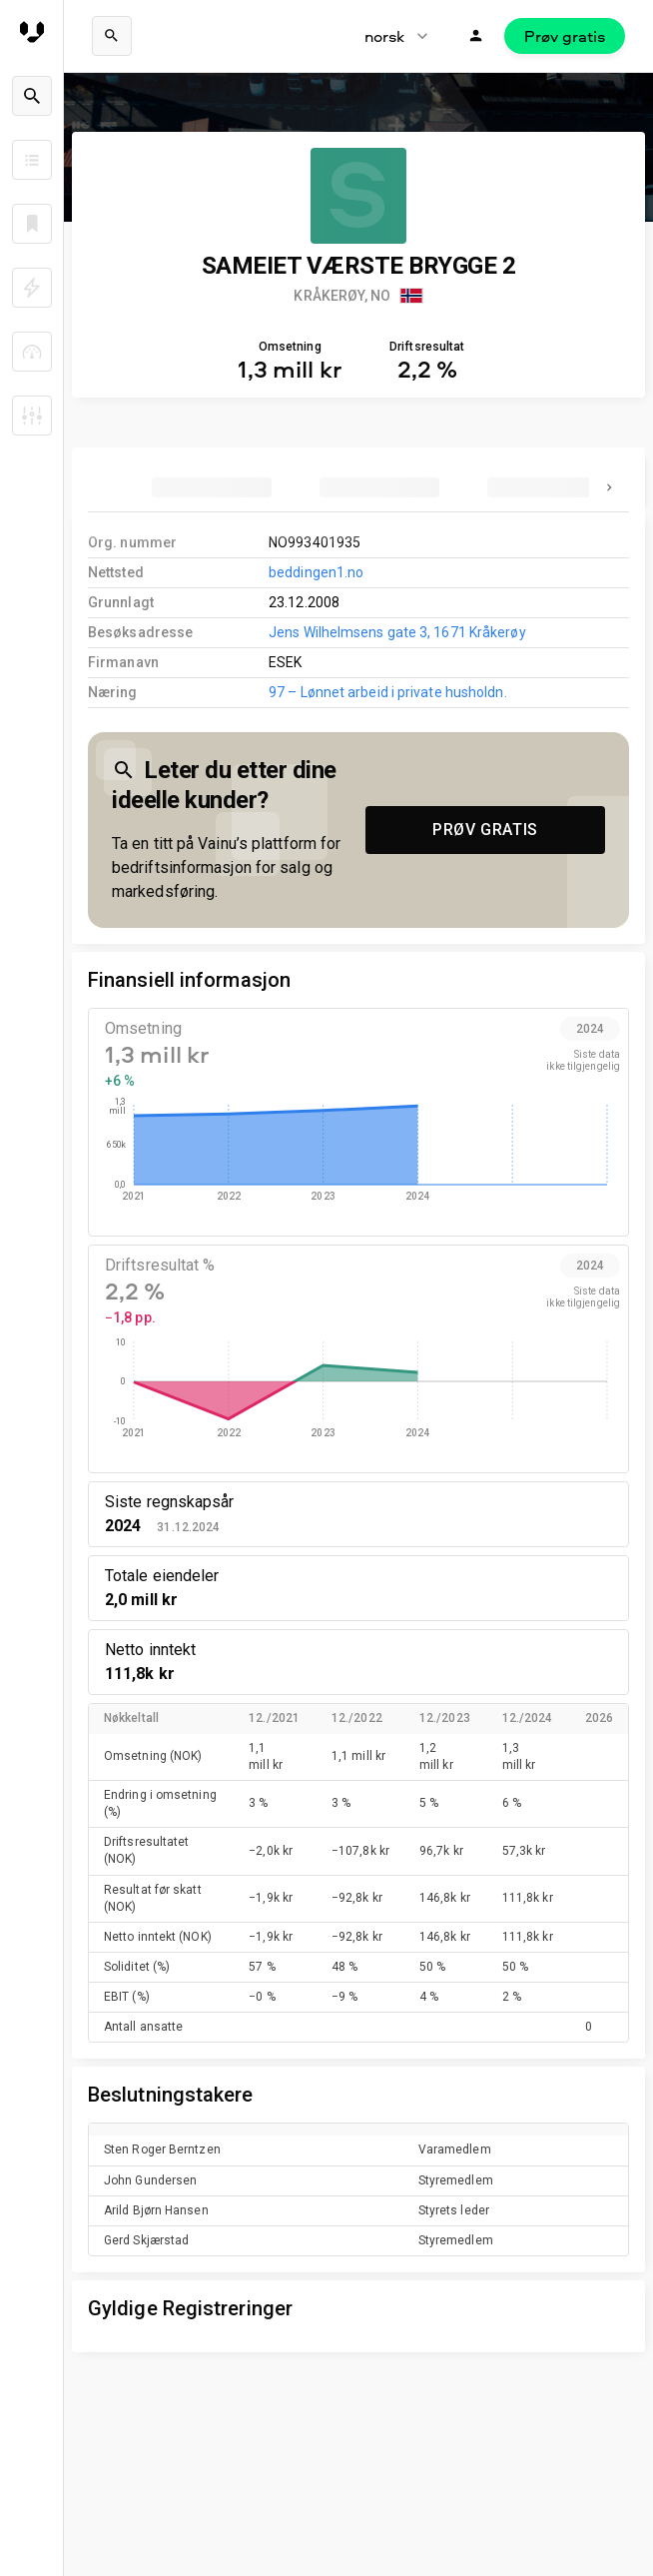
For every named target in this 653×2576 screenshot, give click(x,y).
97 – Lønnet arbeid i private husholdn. (388, 692)
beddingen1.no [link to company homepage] (316, 572)
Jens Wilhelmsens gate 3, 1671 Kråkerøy (397, 632)
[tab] (212, 487)
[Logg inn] (476, 36)
